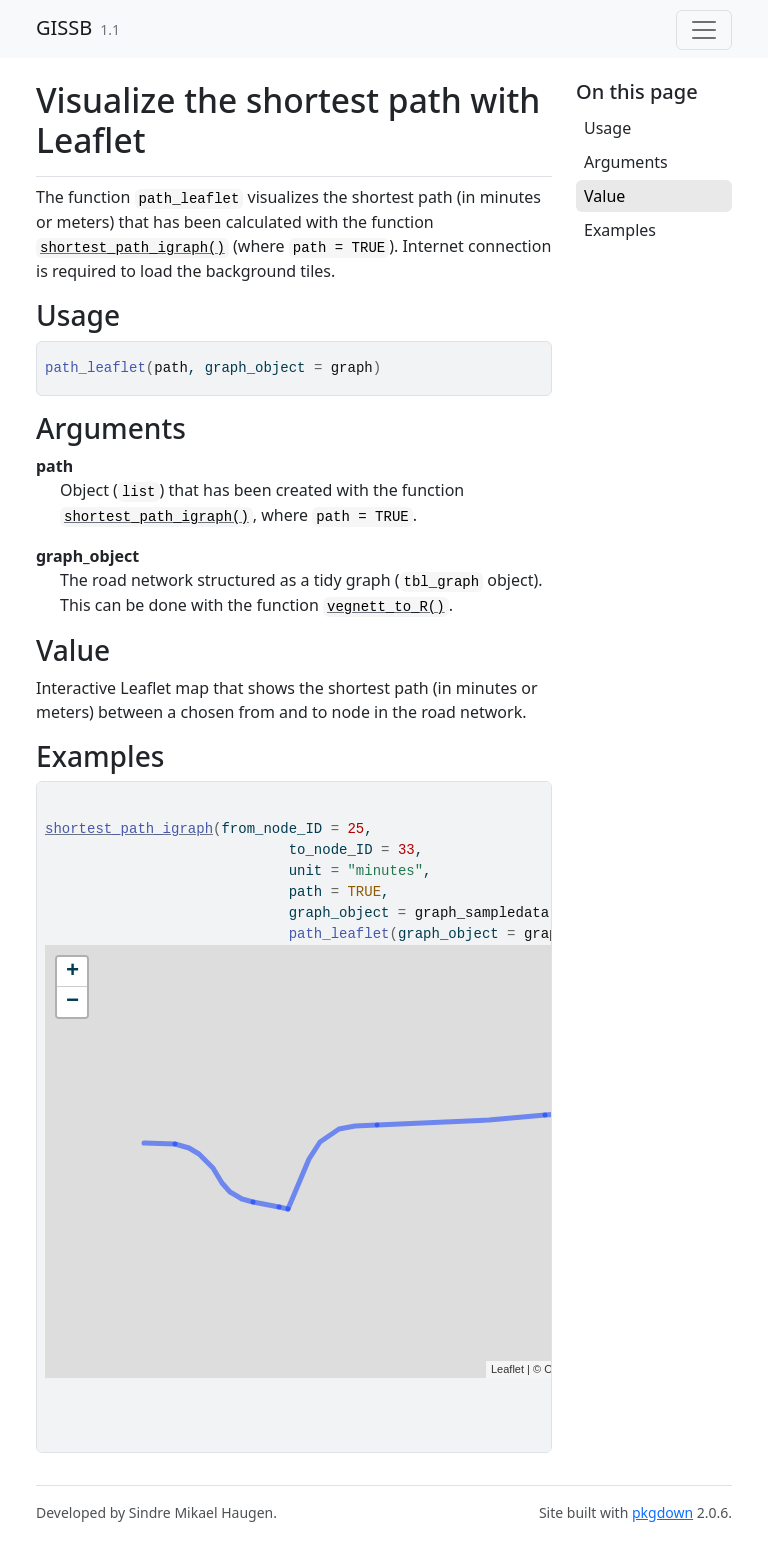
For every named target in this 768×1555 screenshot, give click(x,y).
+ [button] (72, 972)
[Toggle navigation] (704, 30)
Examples (620, 230)
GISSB (64, 27)
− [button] (72, 1002)
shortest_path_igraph (129, 829)
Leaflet (507, 1369)
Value (604, 196)
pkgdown (662, 1512)
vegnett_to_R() (386, 607)
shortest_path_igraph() (132, 248)
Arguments (626, 162)
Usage (607, 128)
